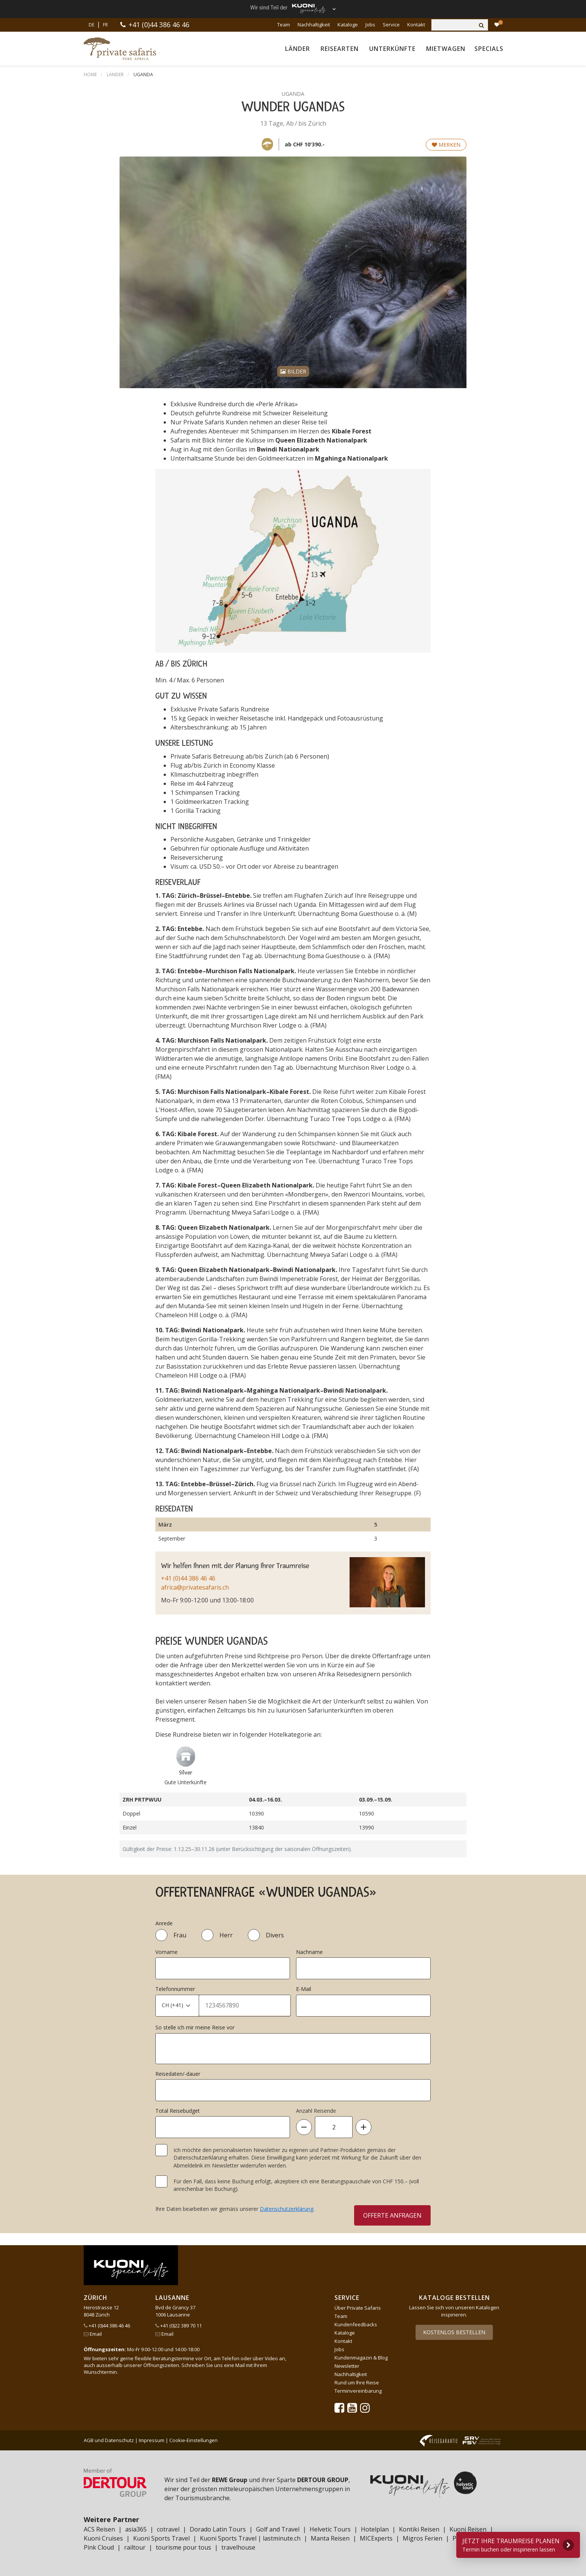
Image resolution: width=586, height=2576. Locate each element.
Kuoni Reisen (467, 2529)
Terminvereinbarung (358, 2390)
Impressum (151, 2440)
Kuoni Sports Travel (161, 2538)
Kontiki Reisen (419, 2529)
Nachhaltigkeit (314, 24)
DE (91, 25)
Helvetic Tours (330, 2529)
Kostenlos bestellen (454, 2332)
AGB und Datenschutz (109, 2440)
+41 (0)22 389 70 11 (178, 2325)
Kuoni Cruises (103, 2538)
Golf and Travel (277, 2529)
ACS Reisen (99, 2529)
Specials (488, 49)
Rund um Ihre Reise (356, 2382)
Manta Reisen (330, 2538)
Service (391, 24)
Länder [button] (297, 49)
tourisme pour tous (183, 2547)
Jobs (370, 24)
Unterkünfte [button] (392, 49)
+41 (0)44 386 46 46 (159, 24)
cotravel (168, 2529)
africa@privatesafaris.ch (195, 1587)
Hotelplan (375, 2529)
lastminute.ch (282, 2538)
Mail (240, 2365)
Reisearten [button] (340, 49)
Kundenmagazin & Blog (361, 2357)
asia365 (136, 2529)
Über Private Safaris (357, 2307)
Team (283, 24)
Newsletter (346, 2365)
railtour (135, 2547)
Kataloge (347, 24)
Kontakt (416, 24)
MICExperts (376, 2538)
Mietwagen (445, 49)
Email (93, 2333)
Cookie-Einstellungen (193, 2440)
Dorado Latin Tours (218, 2529)
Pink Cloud (99, 2547)
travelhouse (238, 2547)
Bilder (293, 371)
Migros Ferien (422, 2538)
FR (105, 25)
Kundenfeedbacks (355, 2324)
